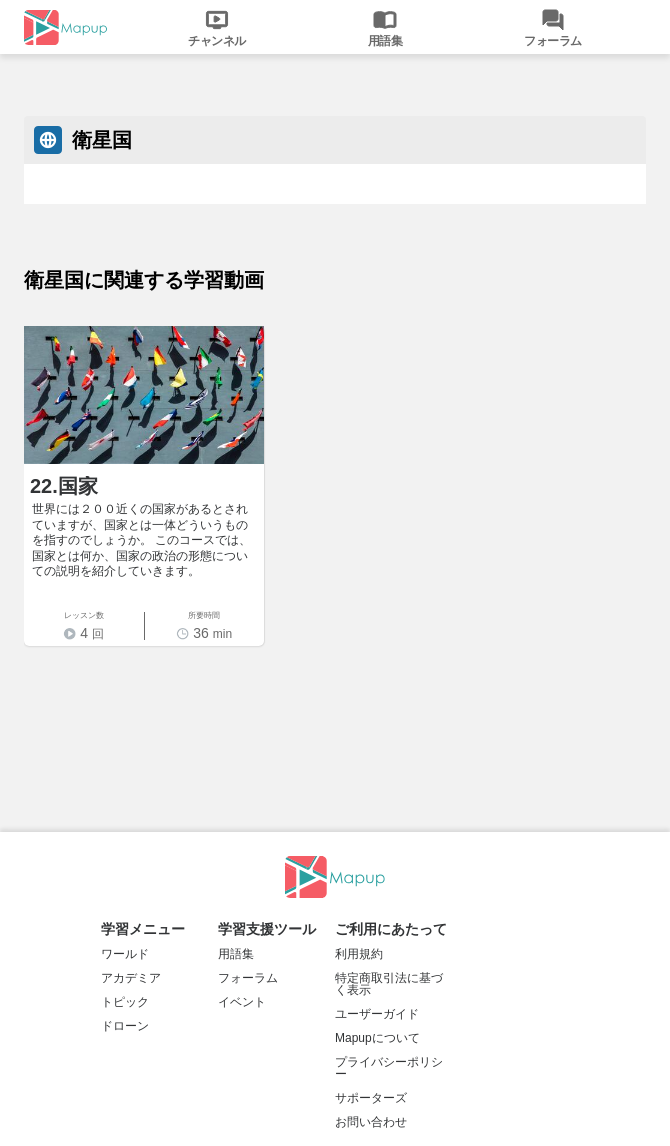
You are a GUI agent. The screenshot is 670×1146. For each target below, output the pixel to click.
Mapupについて (377, 1038)
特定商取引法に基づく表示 (389, 984)
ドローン (125, 1026)
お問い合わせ (371, 1122)
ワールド (125, 954)
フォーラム (248, 978)
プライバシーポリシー (389, 1068)
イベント (242, 1002)
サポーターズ (371, 1098)
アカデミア (131, 978)
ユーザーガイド (377, 1014)
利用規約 (359, 954)
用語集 (236, 954)
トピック (125, 1002)
